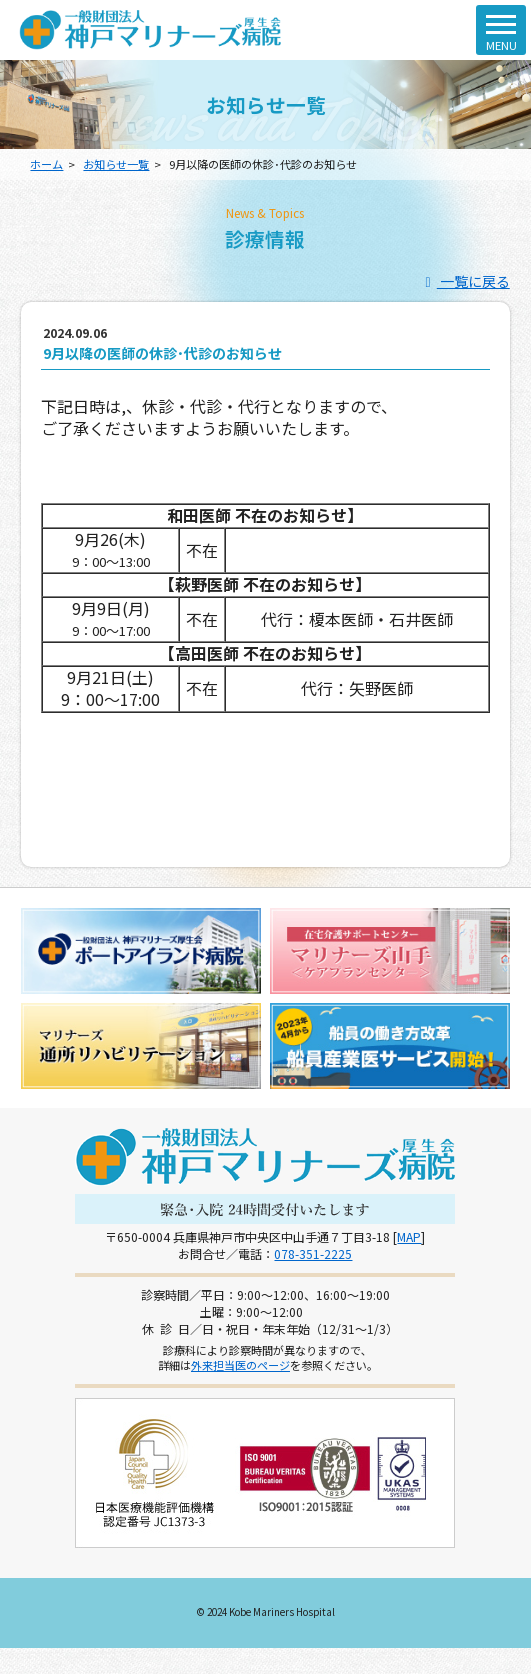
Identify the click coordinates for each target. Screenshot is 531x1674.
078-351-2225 (313, 1253)
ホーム (46, 164)
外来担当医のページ (240, 1365)
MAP (409, 1236)
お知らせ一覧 (116, 164)
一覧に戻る (464, 281)
